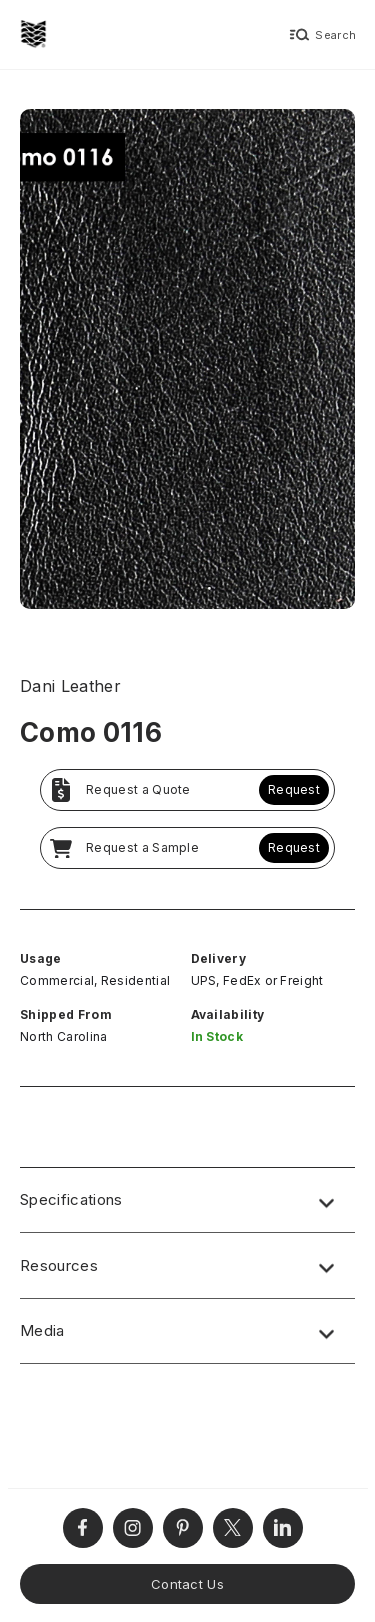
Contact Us (187, 1584)
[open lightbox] (187, 361)
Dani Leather (70, 686)
